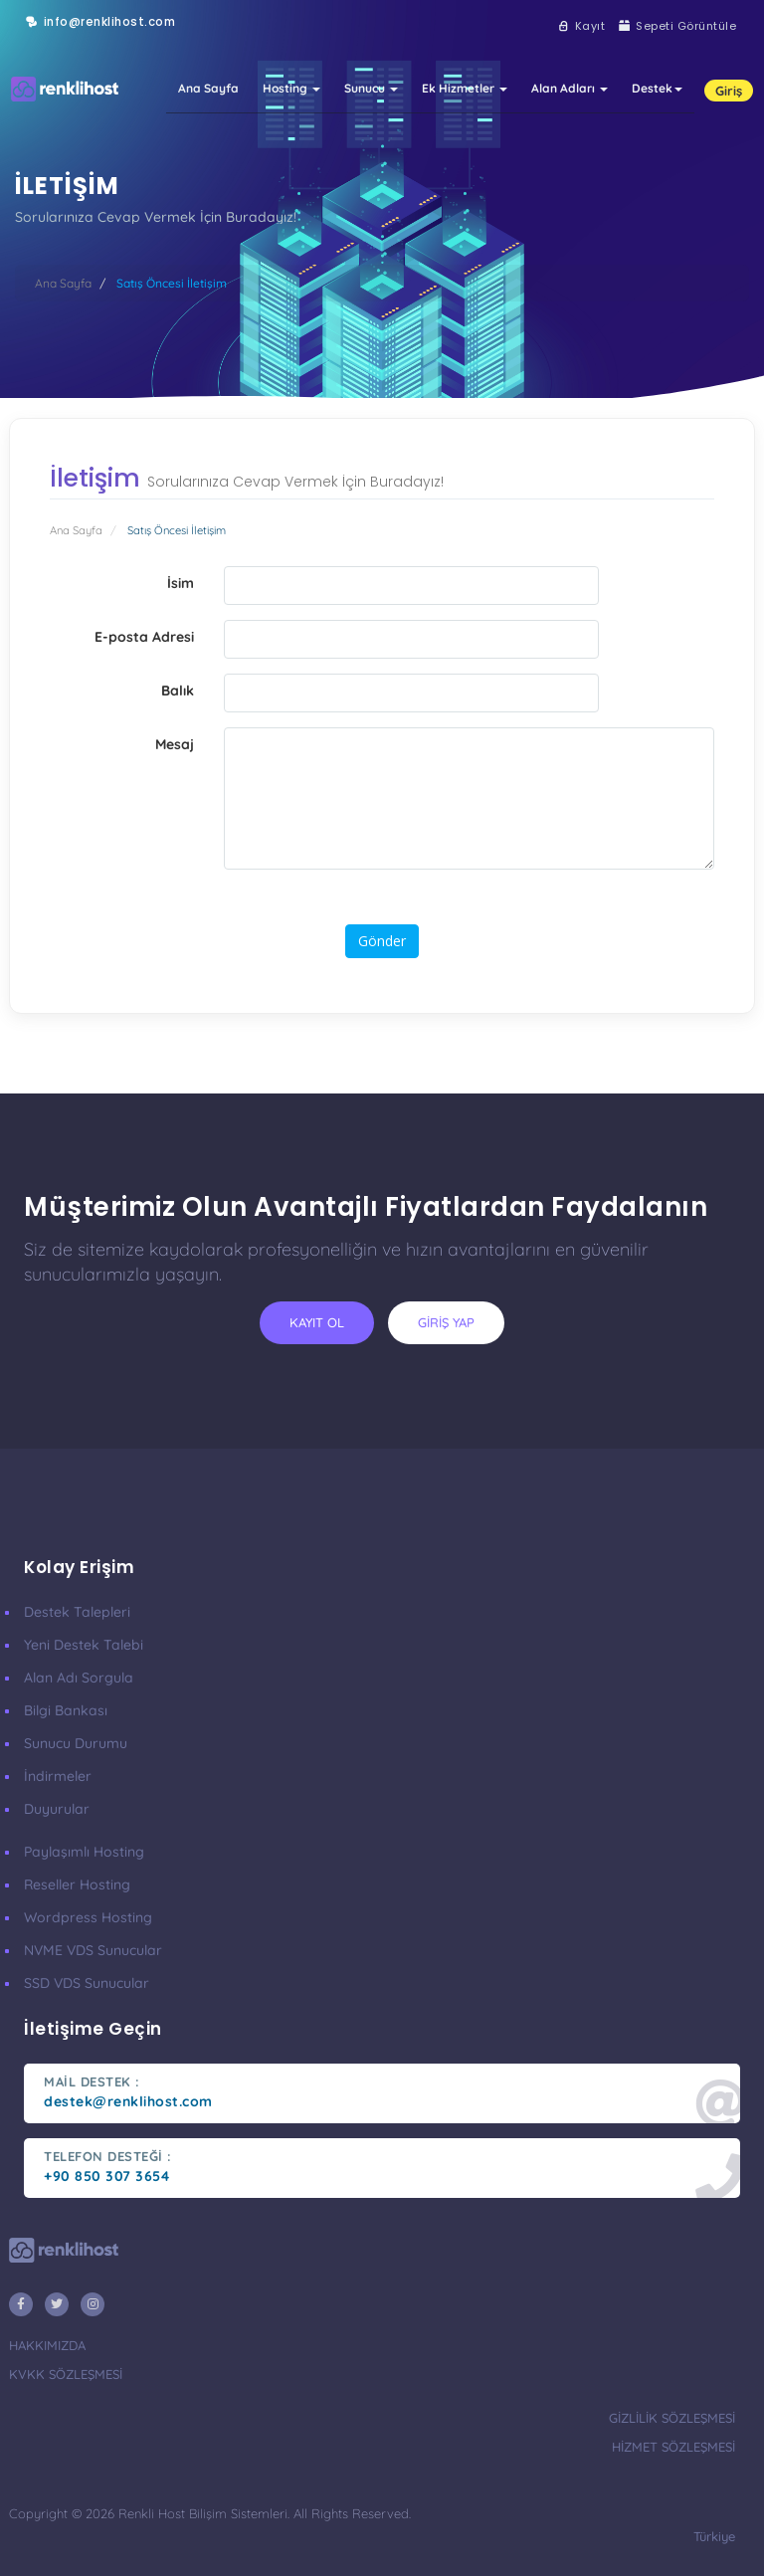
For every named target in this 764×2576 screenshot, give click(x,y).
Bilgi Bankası (65, 1710)
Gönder (382, 940)
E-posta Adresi (144, 637)
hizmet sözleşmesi (673, 2447)
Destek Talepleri (77, 1612)
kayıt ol (316, 1322)
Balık (177, 690)
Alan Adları (569, 88)
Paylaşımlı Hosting (84, 1852)
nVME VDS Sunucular (93, 1950)
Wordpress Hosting (88, 1917)
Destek (657, 88)
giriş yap (446, 1322)
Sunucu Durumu (75, 1743)
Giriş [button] (728, 91)
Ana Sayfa (208, 88)
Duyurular (57, 1809)
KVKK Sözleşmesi (65, 2374)
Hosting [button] (291, 88)
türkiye (714, 2536)
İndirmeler (58, 1776)
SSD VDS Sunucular (86, 1983)
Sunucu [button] (371, 88)
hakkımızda (47, 2345)
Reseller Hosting (77, 1884)
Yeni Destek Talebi (83, 1645)
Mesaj (174, 744)
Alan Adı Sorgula (78, 1677)
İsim (180, 583)
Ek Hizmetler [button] (464, 88)
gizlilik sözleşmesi (672, 2418)
